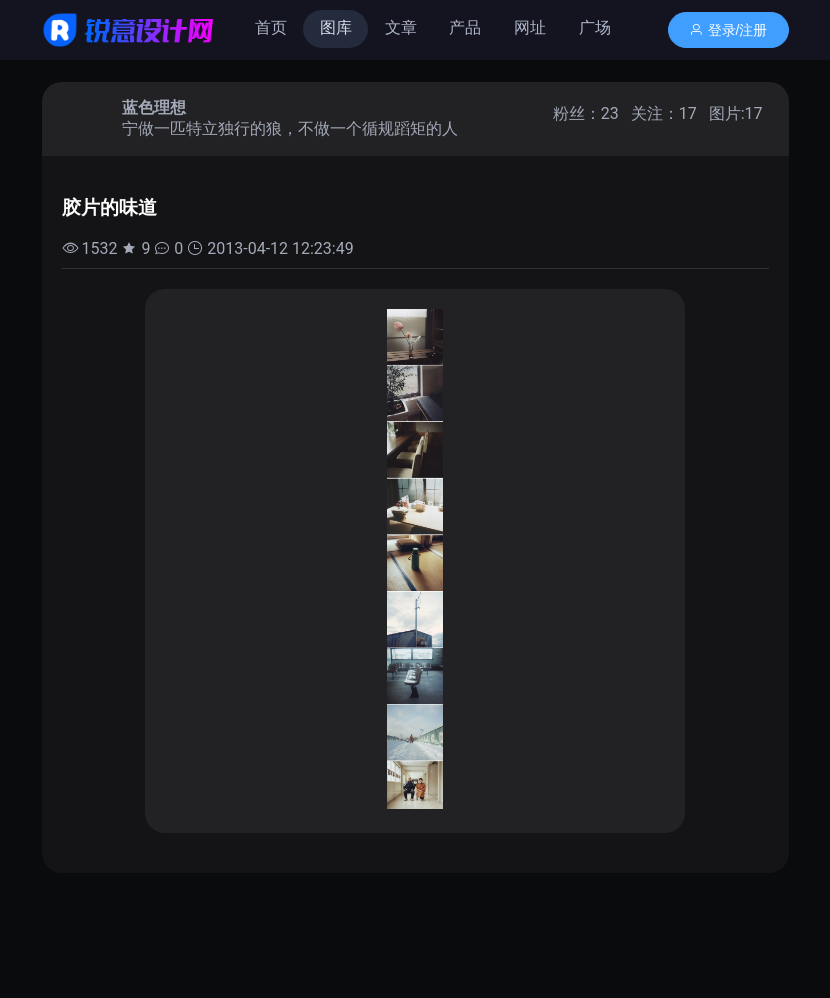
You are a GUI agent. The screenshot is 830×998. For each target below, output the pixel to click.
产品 (465, 27)
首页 (271, 27)
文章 (401, 27)
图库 (336, 27)
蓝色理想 (154, 107)
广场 (595, 27)
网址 (530, 27)
